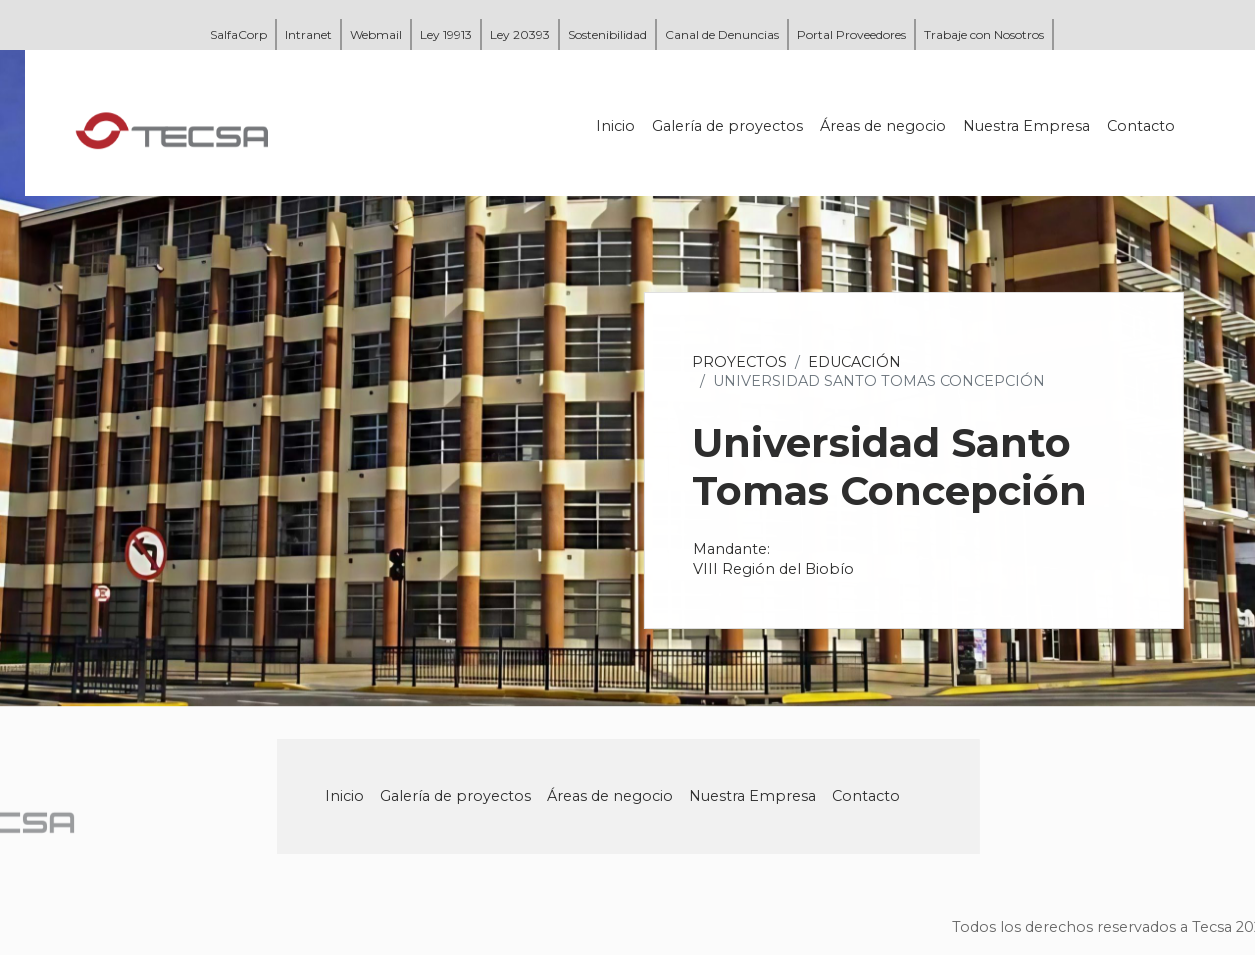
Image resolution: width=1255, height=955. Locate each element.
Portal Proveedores (851, 34)
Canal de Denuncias (722, 34)
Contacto (1143, 126)
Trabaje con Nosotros (984, 34)
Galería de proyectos (729, 126)
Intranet (308, 34)
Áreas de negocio (885, 126)
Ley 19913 (446, 34)
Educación (856, 362)
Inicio (617, 126)
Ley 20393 (520, 34)
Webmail (376, 34)
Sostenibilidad (607, 34)
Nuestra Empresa (1028, 126)
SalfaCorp (238, 34)
